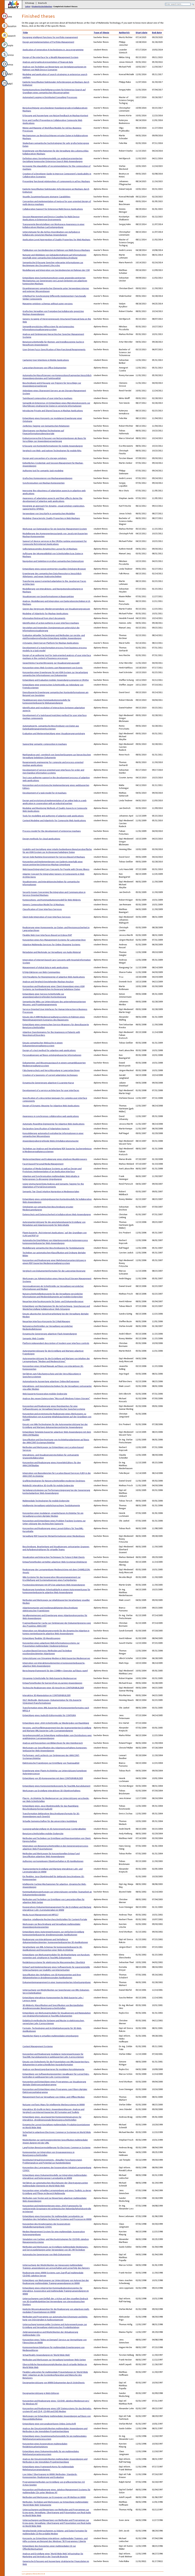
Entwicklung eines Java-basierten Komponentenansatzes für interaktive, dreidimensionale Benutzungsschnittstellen (52, 2118)
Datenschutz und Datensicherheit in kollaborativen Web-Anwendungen (57, 1214)
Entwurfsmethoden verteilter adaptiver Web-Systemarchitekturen (55, 1561)
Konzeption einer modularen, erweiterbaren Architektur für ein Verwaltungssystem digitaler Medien (53, 1514)
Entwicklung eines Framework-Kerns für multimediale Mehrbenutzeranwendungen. (48, 2468)
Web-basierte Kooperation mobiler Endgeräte (45, 1393)
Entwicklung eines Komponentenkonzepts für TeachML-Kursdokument (56, 1785)
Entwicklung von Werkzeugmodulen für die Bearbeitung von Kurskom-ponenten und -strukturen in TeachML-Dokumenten (56, 1956)
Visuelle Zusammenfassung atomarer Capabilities (46, 196)
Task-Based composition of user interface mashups (47, 398)
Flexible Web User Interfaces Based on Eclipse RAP (47, 935)
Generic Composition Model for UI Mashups (43, 904)
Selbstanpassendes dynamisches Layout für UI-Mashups (50, 548)
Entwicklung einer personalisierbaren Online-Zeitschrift (49, 2423)
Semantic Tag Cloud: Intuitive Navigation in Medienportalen (51, 1191)
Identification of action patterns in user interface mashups (51, 622)
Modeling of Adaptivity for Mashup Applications (45, 613)
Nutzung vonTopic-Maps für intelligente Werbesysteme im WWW (54, 2104)
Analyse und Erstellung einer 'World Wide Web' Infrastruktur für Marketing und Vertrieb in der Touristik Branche (53, 2555)
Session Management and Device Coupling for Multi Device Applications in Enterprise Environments (51, 218)
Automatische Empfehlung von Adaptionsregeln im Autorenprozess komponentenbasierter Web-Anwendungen (55, 1242)
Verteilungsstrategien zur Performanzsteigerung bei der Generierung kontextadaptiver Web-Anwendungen (56, 1491)
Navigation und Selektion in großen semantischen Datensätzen (53, 561)
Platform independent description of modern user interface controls (56, 1343)
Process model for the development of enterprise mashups (52, 831)
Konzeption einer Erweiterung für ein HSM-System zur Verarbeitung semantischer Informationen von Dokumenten (55, 674)
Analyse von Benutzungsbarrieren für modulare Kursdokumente (53, 2069)
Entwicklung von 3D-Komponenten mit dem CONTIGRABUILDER (53, 1778)
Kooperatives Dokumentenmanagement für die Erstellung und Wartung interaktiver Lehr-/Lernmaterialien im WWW (57, 1908)
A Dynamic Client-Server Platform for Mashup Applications (51, 642)
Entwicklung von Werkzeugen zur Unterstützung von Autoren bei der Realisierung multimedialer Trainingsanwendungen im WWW (56, 2282)
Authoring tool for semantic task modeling (43, 470)
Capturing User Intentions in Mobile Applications (46, 360)
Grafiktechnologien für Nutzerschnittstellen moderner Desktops (54, 1480)
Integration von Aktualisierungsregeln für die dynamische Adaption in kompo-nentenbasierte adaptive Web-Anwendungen (56, 1632)
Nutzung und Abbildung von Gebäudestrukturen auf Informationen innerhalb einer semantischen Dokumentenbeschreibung (54, 256)
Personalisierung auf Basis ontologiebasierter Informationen (52, 1055)
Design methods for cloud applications (41, 838)
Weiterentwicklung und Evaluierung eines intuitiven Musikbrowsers (55, 1159)
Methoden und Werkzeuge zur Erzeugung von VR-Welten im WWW (54, 2497)
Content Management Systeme (38, 2046)
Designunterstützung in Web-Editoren (41, 2393)
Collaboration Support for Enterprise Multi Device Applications (53, 208)
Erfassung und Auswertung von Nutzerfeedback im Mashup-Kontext (55, 115)
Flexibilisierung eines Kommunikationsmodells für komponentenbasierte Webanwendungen (46, 701)
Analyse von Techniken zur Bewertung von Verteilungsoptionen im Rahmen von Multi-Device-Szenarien (54, 68)
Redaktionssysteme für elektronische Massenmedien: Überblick (54, 1962)
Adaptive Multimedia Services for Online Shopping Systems (51, 944)
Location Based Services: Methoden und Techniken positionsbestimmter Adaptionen (47, 1652)
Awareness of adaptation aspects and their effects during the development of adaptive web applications (52, 500)
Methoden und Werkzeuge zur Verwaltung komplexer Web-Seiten (54, 2359)
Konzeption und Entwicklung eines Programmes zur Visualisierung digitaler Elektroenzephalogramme (54, 2083)
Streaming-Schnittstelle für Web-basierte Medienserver (50, 1678)
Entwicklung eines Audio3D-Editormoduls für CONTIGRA (49, 1715)
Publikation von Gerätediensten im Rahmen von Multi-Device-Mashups (56, 250)
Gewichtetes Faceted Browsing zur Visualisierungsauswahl (51, 662)
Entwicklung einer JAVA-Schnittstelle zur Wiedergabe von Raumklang (56, 1722)
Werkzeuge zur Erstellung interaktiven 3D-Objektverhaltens (51, 1790)
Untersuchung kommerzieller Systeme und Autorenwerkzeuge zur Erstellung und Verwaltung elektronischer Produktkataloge (55, 2326)
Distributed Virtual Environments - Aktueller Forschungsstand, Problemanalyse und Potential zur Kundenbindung (52, 2161)
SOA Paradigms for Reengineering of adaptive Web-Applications (54, 976)
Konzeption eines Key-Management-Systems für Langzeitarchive (54, 939)
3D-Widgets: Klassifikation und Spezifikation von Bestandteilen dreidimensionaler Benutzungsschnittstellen (53, 2007)
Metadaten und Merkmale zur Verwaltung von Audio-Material (52, 952)
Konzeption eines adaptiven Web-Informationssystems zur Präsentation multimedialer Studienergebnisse (51, 1644)
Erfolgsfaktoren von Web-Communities (41, 972)
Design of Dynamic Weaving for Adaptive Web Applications (51, 1105)
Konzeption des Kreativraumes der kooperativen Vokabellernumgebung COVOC (46, 2225)
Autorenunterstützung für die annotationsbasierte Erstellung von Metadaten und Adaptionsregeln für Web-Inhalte (54, 1223)
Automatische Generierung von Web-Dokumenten (47, 2254)
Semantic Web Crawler (33, 1338)
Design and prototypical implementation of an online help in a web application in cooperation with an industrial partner (54, 802)
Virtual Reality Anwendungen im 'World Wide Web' (46, 2354)
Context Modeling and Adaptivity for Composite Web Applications (54, 820)
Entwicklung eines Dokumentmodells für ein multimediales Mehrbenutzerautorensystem (51, 2453)
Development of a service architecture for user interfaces (51, 1090)
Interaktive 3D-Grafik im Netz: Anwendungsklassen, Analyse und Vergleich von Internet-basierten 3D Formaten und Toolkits (53, 2111)
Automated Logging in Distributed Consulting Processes (50, 97)
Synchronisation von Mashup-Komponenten (44, 482)
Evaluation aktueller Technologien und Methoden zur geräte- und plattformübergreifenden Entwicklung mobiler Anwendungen (54, 637)
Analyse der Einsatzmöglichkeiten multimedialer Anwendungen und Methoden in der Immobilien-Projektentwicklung (55, 2430)
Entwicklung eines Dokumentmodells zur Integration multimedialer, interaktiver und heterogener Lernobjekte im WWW (55, 2176)
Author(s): (124, 32)
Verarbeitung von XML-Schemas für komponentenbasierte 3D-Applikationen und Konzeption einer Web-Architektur (52, 1948)
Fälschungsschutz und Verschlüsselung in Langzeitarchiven (51, 1070)
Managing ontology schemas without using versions (48, 303)
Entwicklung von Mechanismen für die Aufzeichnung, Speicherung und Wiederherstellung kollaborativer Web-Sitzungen (56, 1307)
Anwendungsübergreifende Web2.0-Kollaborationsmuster (51, 1140)
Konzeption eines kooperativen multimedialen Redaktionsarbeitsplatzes (45, 2445)
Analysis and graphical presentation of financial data (48, 61)
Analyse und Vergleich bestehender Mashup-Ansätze (48, 981)
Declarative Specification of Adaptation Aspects (46, 1128)
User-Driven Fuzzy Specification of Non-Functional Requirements (54, 349)
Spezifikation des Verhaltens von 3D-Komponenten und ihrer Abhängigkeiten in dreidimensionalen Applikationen (52, 1976)
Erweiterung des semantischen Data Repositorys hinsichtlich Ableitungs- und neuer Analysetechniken (52, 575)
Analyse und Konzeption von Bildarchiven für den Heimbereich (53, 1742)
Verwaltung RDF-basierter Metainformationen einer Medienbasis (54, 1535)
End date (157, 32)
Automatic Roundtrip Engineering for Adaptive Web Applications (54, 1123)
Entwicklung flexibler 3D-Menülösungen (41, 1638)
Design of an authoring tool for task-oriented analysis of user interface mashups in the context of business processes (57, 657)
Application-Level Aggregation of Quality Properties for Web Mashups (56, 239)
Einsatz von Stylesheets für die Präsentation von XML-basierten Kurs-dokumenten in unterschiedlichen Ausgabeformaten (56, 2063)
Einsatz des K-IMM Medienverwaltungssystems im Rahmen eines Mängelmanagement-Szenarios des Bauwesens (54, 1018)
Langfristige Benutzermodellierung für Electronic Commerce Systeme (57, 2147)
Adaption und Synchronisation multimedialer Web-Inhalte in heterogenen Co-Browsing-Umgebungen (51, 1178)
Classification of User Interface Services (42, 909)
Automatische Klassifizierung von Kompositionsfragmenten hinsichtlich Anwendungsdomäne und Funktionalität (57, 377)
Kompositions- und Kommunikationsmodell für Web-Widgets (52, 899)
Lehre (27, 6)
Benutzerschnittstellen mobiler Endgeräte (43, 1833)
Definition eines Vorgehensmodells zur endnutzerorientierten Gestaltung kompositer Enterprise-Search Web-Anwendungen (53, 160)
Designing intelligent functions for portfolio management (50, 37)
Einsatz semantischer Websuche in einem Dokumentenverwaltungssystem (43, 1044)
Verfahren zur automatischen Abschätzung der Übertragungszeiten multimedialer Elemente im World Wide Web (55, 2184)
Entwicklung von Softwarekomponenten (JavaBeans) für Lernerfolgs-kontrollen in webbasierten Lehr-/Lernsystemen (56, 2075)
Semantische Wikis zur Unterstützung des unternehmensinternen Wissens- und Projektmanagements (54, 1003)
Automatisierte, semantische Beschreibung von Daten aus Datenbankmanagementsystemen (51, 727)
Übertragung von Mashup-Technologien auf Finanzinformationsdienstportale (43, 432)
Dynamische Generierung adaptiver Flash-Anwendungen (50, 1333)
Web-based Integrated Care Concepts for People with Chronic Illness (56, 869)
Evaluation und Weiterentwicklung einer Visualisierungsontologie (54, 733)
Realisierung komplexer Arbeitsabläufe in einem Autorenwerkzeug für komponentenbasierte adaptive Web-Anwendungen (56, 1591)
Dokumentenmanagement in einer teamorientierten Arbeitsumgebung (57, 1982)
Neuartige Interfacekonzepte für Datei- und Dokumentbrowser (53, 1301)
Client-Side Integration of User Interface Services (47, 916)
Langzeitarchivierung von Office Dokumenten (44, 367)
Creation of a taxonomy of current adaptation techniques (50, 1075)
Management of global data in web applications (45, 967)
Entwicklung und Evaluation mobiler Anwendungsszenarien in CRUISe (56, 679)
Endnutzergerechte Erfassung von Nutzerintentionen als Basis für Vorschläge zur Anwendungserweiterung (54, 440)
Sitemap (29, 2)
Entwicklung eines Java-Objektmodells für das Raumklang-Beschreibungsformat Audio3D (51, 1807)
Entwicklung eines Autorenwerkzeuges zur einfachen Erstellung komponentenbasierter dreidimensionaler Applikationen (53, 1933)
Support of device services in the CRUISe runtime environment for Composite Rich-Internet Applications (55, 542)
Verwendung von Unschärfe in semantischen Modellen (49, 513)
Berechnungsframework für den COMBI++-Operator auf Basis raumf (55, 1670)
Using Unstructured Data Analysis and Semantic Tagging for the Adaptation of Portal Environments (53, 1185)
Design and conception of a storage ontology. (45, 458)
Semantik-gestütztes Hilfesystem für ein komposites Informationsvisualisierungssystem (48, 328)
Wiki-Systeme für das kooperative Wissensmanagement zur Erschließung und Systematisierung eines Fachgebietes (52, 1578)
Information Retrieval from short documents (44, 618)
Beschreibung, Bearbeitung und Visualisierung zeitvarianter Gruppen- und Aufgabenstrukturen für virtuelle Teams (56, 1548)
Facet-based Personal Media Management (43, 1163)
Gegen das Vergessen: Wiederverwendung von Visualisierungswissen (56, 608)
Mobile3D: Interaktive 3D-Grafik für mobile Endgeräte (48, 1485)
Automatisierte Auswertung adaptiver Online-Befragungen (51, 1381)
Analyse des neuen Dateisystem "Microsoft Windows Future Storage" (56, 1398)
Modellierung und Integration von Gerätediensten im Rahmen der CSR (56, 270)
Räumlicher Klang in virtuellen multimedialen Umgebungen (51, 2035)
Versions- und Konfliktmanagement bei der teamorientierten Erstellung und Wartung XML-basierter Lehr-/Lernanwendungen (57, 1729)
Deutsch (42, 2)
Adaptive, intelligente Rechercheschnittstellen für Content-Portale (55, 1919)
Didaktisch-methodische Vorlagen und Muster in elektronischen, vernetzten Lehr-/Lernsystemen (54, 2022)
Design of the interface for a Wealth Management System (50, 57)
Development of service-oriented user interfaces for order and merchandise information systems (53, 771)
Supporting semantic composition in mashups (45, 744)
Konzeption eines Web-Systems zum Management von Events (53, 667)
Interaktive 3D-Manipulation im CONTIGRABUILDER (47, 1695)
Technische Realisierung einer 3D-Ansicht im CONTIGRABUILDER (53, 1687)
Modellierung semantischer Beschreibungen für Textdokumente (53, 1247)
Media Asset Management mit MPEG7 (40, 1914)
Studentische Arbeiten (42, 6)
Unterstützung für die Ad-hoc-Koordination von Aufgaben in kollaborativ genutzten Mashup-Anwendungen (51, 233)
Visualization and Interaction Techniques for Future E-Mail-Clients (54, 1557)
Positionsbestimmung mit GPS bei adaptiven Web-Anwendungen (54, 1584)
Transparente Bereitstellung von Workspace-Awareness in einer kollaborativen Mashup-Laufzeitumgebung (54, 226)
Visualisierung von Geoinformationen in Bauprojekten (48, 596)
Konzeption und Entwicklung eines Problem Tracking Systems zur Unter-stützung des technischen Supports (54, 1522)
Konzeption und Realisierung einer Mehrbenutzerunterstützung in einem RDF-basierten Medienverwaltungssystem (54, 1262)
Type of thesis (101, 32)
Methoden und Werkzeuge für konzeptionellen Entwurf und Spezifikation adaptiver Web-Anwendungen (51, 1855)
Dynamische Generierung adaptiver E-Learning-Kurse (48, 1082)
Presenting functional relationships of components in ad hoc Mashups (56, 181)
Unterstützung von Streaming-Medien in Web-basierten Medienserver (56, 1658)
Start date (141, 32)
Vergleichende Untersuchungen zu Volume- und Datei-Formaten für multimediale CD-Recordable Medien (55, 2532)
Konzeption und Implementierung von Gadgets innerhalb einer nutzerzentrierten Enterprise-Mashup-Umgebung (53, 863)
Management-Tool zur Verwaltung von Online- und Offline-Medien (54, 2096)
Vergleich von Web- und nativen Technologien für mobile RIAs (52, 450)
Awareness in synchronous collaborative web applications (51, 1116)
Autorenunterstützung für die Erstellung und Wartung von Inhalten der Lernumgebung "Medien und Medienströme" (56, 1360)
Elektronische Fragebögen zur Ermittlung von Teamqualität (51, 1762)
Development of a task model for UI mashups (45, 792)
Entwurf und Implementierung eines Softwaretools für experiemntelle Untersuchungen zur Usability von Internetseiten (56, 1968)
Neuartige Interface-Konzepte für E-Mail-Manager (46, 1321)
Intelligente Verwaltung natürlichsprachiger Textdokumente (51, 1505)
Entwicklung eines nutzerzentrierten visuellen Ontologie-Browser (54, 568)
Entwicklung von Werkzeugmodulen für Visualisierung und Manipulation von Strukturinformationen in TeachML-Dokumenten (57, 2014)
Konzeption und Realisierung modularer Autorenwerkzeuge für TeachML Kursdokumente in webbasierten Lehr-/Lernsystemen (53, 2055)
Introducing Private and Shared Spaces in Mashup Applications (53, 410)
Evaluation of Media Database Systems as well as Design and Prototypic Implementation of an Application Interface (52, 1170)
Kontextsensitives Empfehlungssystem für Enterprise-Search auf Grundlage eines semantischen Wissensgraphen (54, 91)
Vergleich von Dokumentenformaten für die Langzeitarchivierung (54, 1270)
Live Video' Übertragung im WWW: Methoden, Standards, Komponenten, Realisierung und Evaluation (50, 2476)
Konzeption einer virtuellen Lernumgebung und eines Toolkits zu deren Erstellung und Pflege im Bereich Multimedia (57, 2192)
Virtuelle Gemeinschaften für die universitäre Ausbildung (50, 1821)
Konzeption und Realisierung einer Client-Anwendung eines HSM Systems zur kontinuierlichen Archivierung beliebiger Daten (54, 988)
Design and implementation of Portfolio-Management (48, 41)
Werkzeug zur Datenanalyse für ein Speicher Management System (55, 528)
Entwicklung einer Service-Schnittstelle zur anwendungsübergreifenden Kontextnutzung (44, 995)
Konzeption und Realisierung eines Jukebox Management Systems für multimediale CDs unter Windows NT (56, 2491)
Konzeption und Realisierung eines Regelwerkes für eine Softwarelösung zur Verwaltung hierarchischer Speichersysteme (54, 1407)
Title (25, 32)
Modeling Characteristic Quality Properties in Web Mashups (51, 518)
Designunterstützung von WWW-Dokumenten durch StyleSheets (54, 2382)
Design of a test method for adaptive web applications (49, 1050)
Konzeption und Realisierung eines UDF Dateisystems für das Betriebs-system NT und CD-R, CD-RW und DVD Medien (57, 2410)
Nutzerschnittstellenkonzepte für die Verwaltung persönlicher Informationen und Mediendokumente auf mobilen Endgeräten (53, 1295)
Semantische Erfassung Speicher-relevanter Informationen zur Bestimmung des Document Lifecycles (53, 264)
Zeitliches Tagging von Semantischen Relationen (46, 425)
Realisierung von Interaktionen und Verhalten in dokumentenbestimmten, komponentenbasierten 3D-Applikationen (55, 1941)
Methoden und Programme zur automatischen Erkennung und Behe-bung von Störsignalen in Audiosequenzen (55, 2318)
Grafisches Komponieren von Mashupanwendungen (47, 478)
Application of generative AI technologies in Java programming (53, 49)
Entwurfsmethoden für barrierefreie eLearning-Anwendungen (52, 1682)
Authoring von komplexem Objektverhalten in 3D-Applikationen (53, 1861)
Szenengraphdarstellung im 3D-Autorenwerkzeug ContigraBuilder (54, 1828)
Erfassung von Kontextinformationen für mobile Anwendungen (53, 445)
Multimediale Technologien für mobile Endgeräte (46, 1500)
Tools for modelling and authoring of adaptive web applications (53, 815)
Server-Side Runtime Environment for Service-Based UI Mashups (54, 856)
